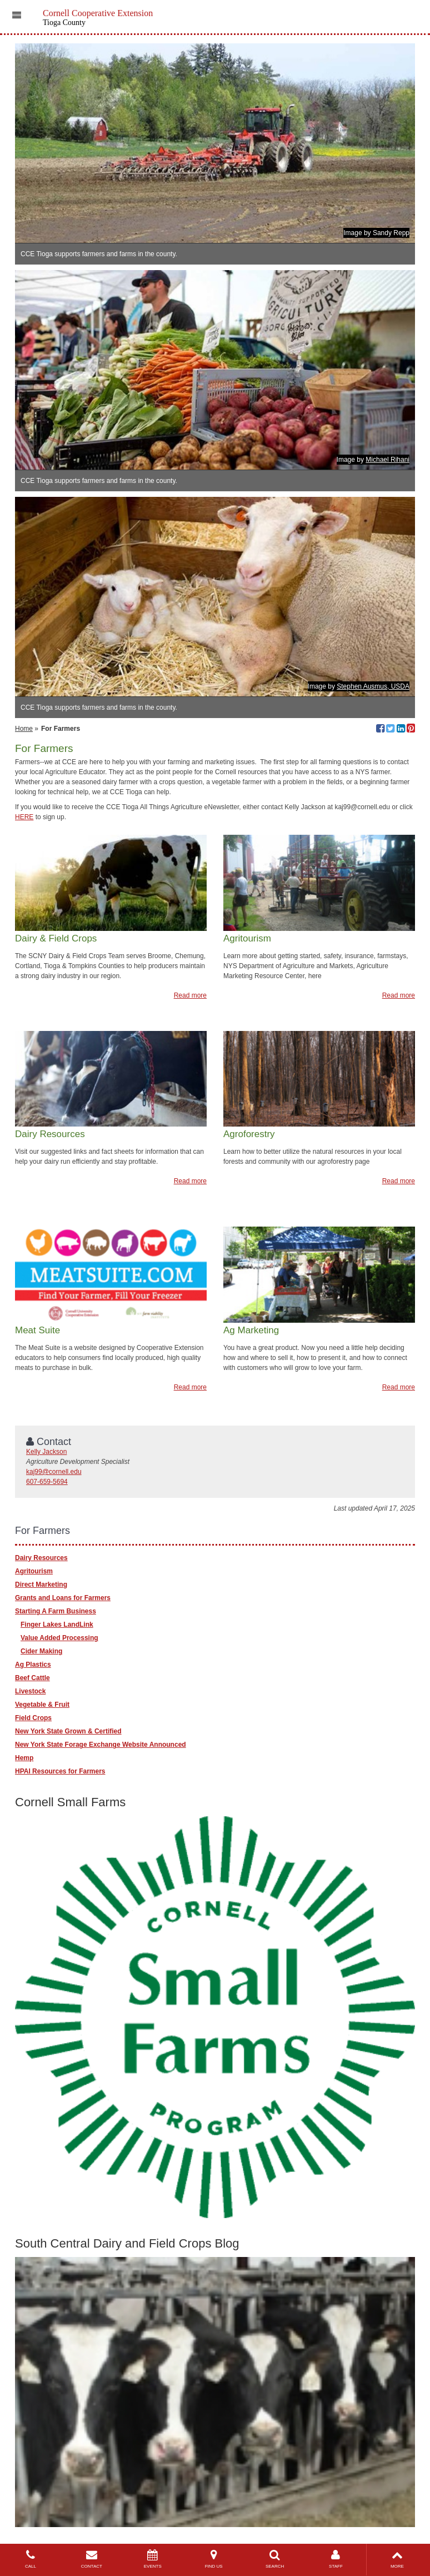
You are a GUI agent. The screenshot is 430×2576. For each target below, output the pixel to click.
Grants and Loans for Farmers (63, 1598)
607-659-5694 (47, 1482)
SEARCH (275, 2559)
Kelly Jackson (46, 1452)
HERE (24, 817)
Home (24, 729)
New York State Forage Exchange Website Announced (100, 1744)
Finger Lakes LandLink (57, 1624)
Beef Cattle (32, 1678)
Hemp (24, 1758)
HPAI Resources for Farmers (60, 1771)
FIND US (214, 2559)
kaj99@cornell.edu (54, 1472)
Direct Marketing (41, 1584)
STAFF (336, 2559)
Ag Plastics (33, 1664)
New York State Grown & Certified (68, 1731)
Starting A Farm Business (55, 1611)
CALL (30, 2559)
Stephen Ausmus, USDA (373, 686)
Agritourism (34, 1571)
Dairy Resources (41, 1558)
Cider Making (41, 1651)
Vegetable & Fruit (42, 1704)
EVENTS (153, 2559)
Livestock (30, 1691)
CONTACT (91, 2559)
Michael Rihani (387, 460)
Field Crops (33, 1718)
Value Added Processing (59, 1638)
